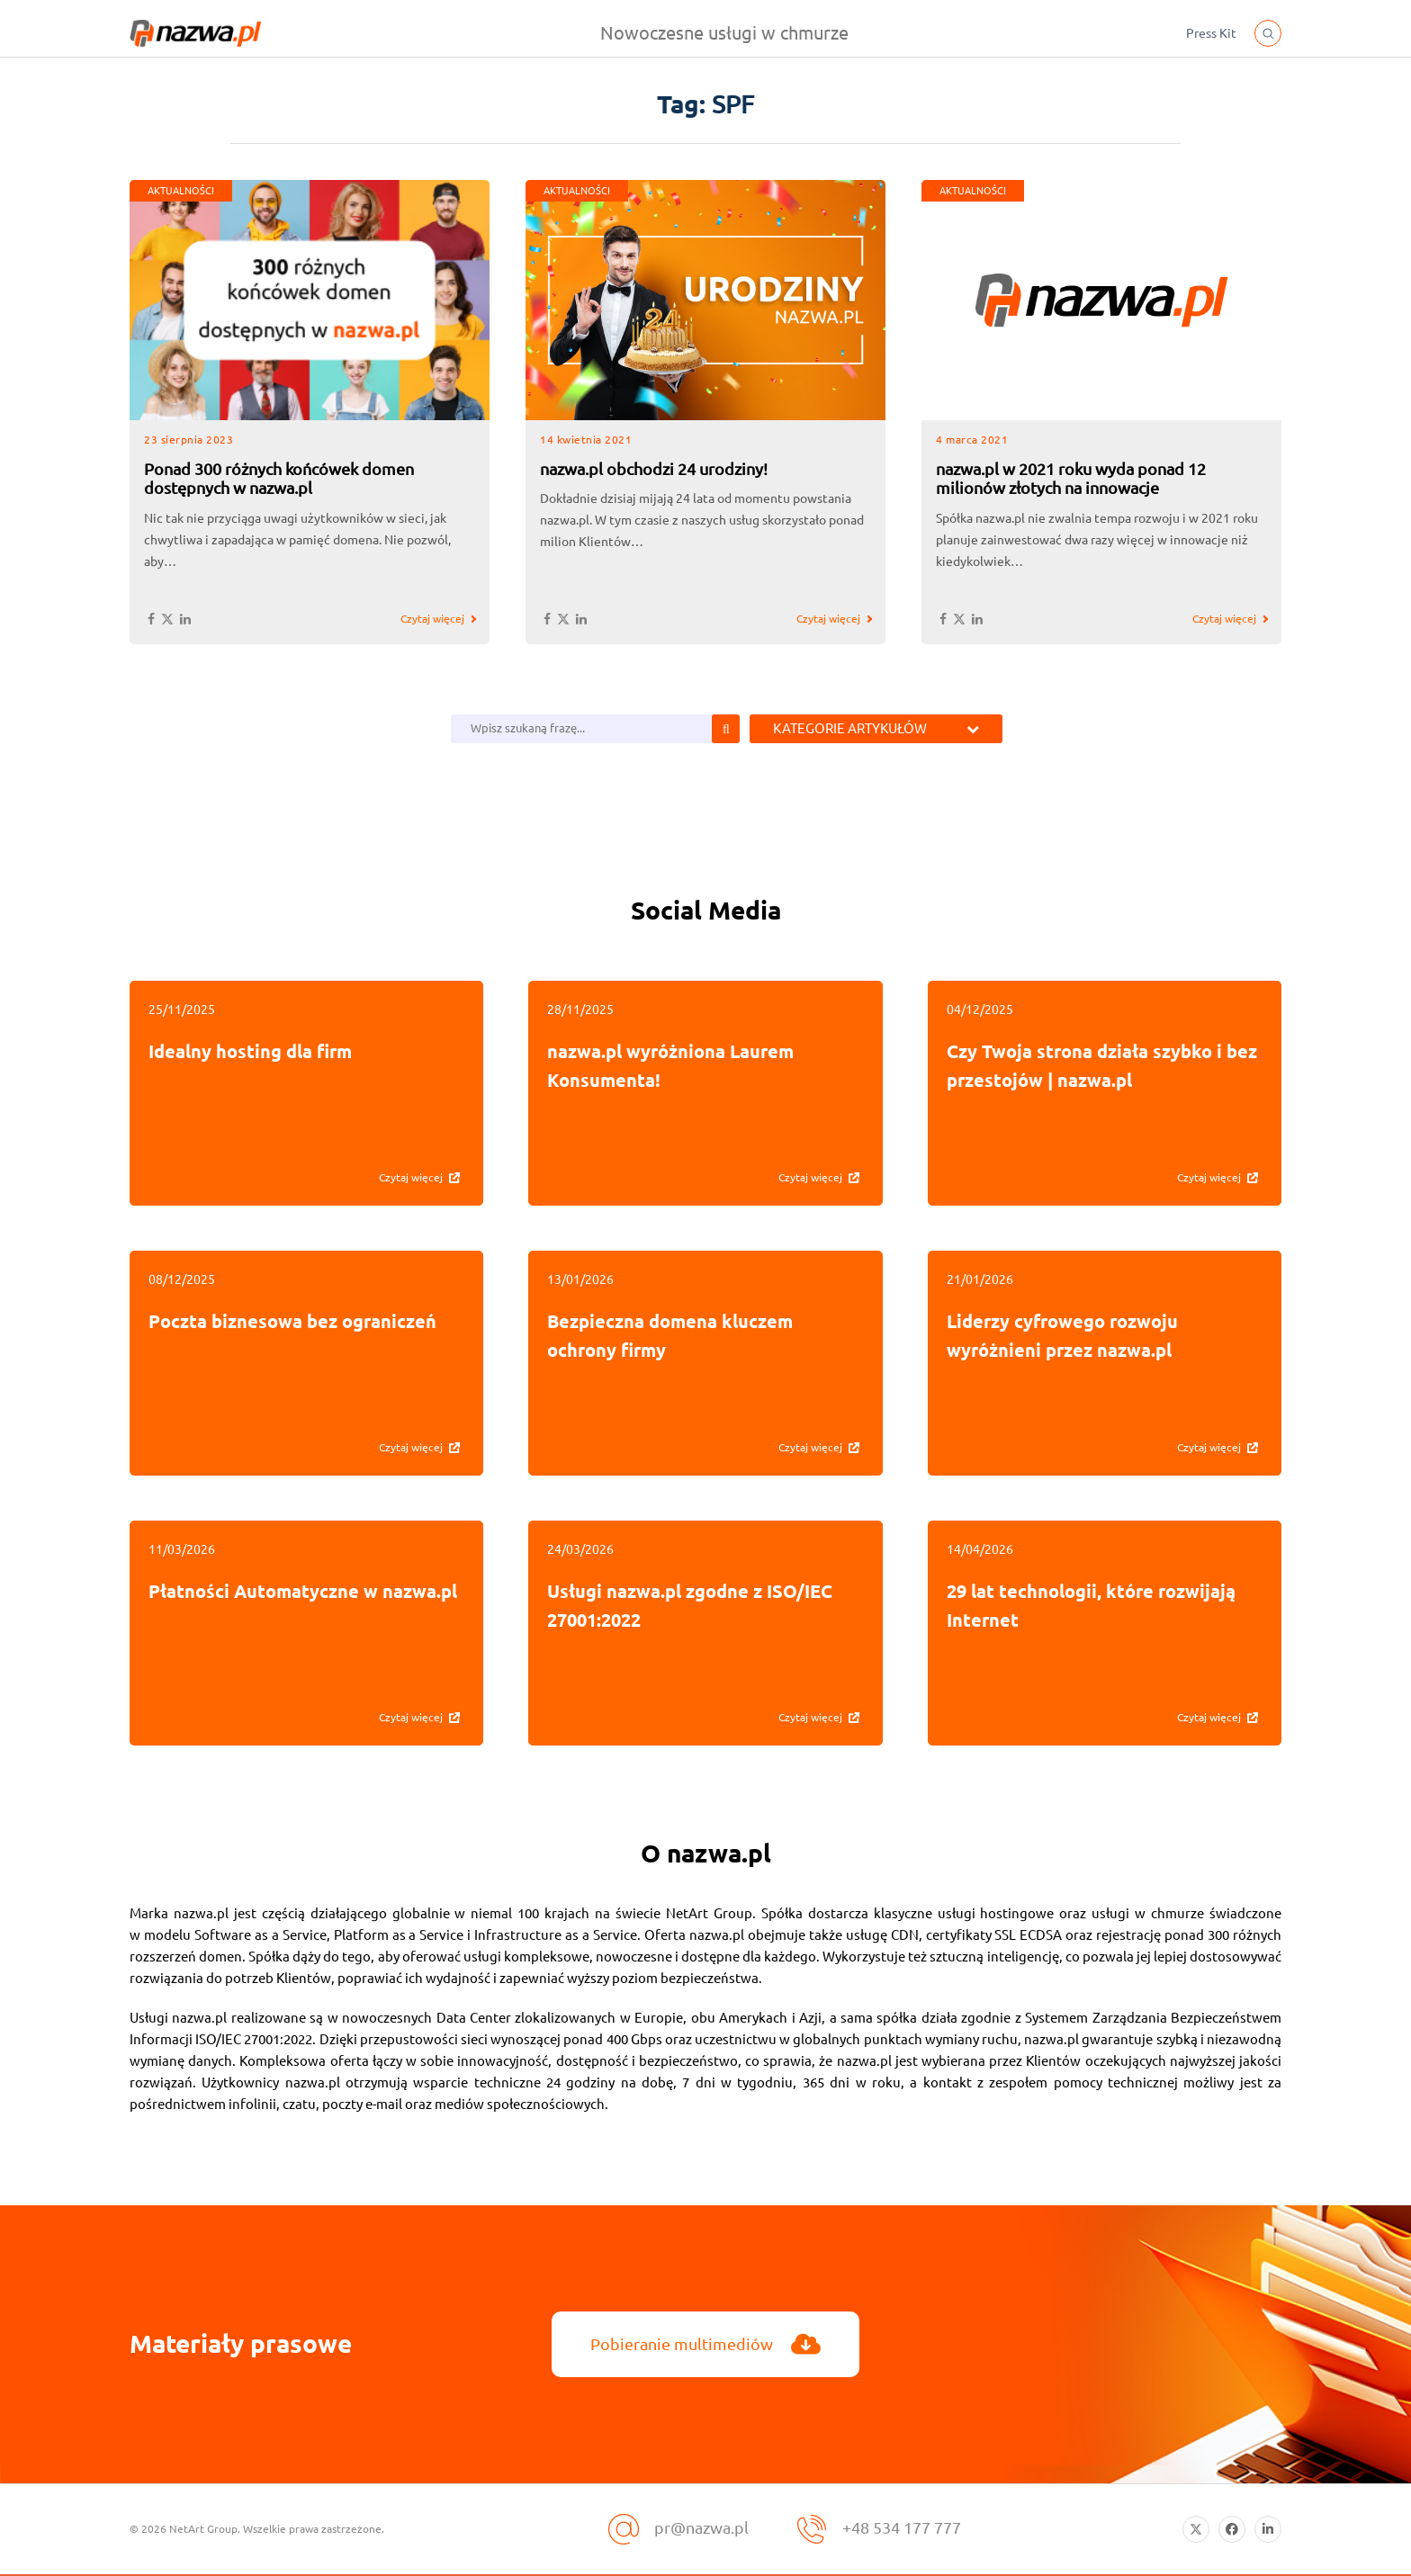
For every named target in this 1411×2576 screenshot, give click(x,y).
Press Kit (1211, 33)
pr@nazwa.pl (701, 2527)
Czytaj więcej (432, 618)
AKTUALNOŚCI (181, 190)
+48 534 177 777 (901, 2527)
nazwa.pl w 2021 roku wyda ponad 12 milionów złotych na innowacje (1071, 479)
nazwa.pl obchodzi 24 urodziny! (654, 469)
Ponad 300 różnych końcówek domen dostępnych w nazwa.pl (279, 479)
